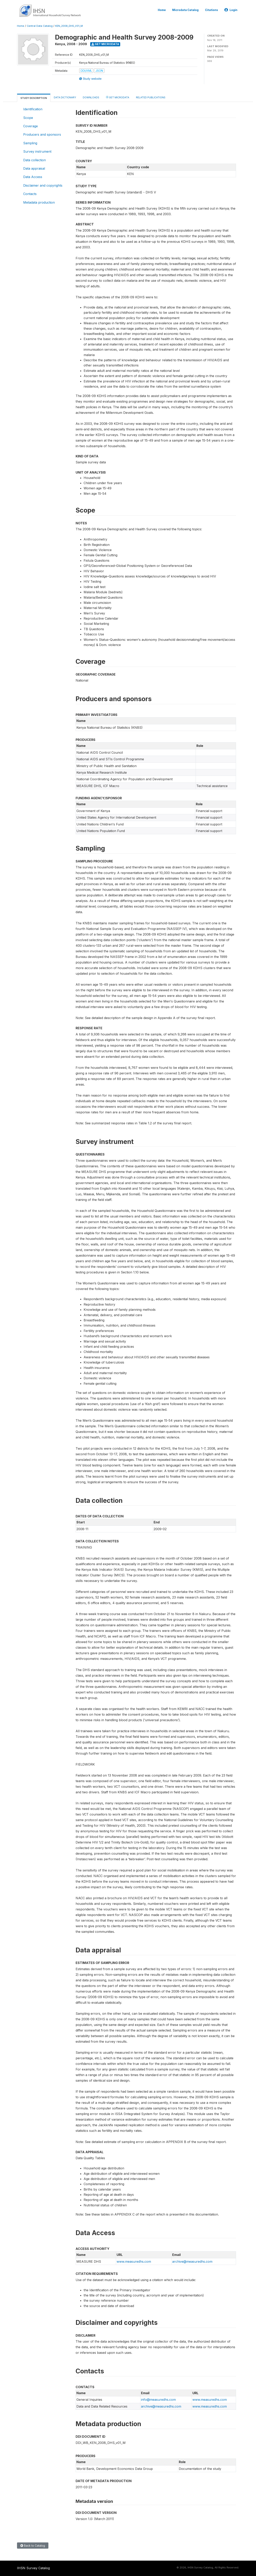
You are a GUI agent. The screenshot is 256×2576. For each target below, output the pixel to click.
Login (230, 10)
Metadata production (39, 202)
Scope (28, 118)
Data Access (32, 177)
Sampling (30, 143)
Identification (32, 109)
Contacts (30, 194)
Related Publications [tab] (150, 97)
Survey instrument (37, 151)
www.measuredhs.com (134, 2261)
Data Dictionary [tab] (65, 97)
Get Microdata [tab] (117, 97)
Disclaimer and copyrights (42, 185)
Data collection (34, 160)
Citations (211, 10)
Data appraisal (34, 168)
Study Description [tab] (33, 98)
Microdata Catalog (185, 10)
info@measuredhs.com (158, 2400)
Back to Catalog (32, 2545)
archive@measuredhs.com (192, 2261)
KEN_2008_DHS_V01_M (69, 25)
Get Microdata (105, 44)
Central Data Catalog (40, 25)
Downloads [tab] (91, 97)
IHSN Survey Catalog (33, 2568)
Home (162, 10)
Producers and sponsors (42, 134)
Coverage (30, 126)
